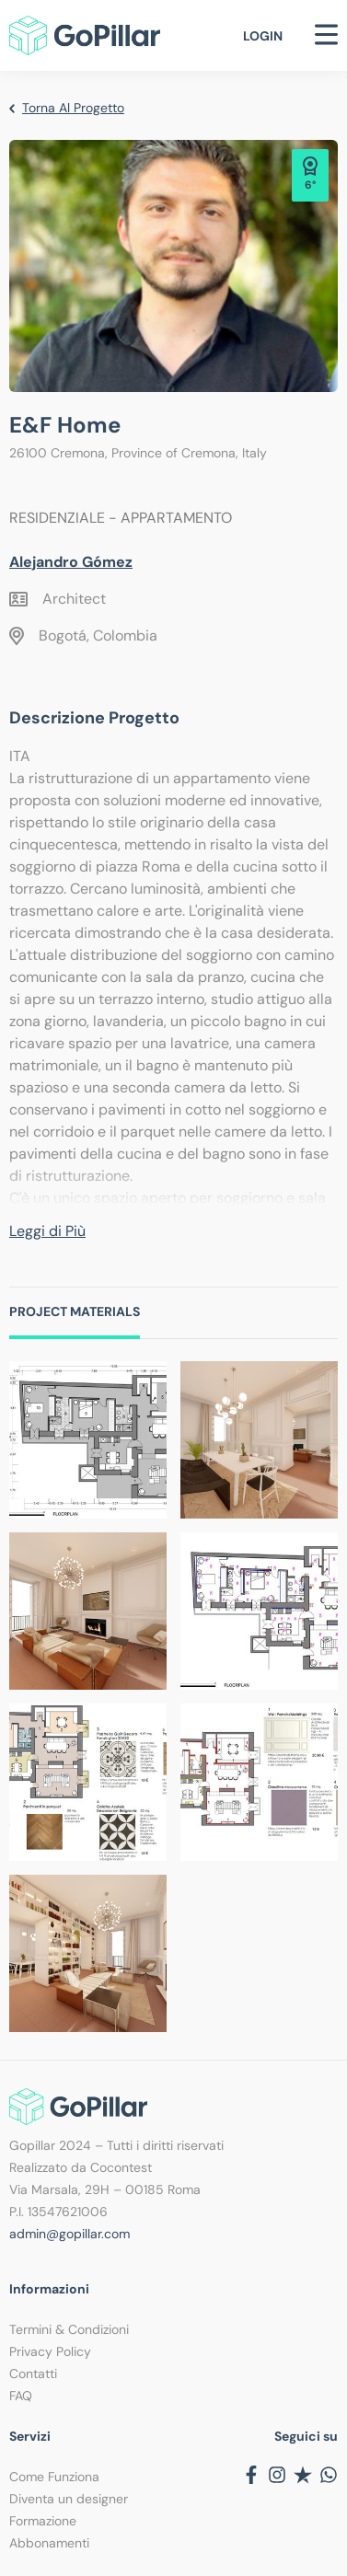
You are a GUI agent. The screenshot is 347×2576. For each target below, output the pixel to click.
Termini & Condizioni (69, 2329)
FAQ (20, 2395)
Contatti (33, 2373)
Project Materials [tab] (74, 1311)
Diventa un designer (68, 2498)
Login (263, 36)
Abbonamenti (49, 2543)
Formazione (42, 2520)
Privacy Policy (50, 2351)
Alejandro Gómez (71, 562)
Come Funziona (54, 2476)
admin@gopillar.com (69, 2233)
